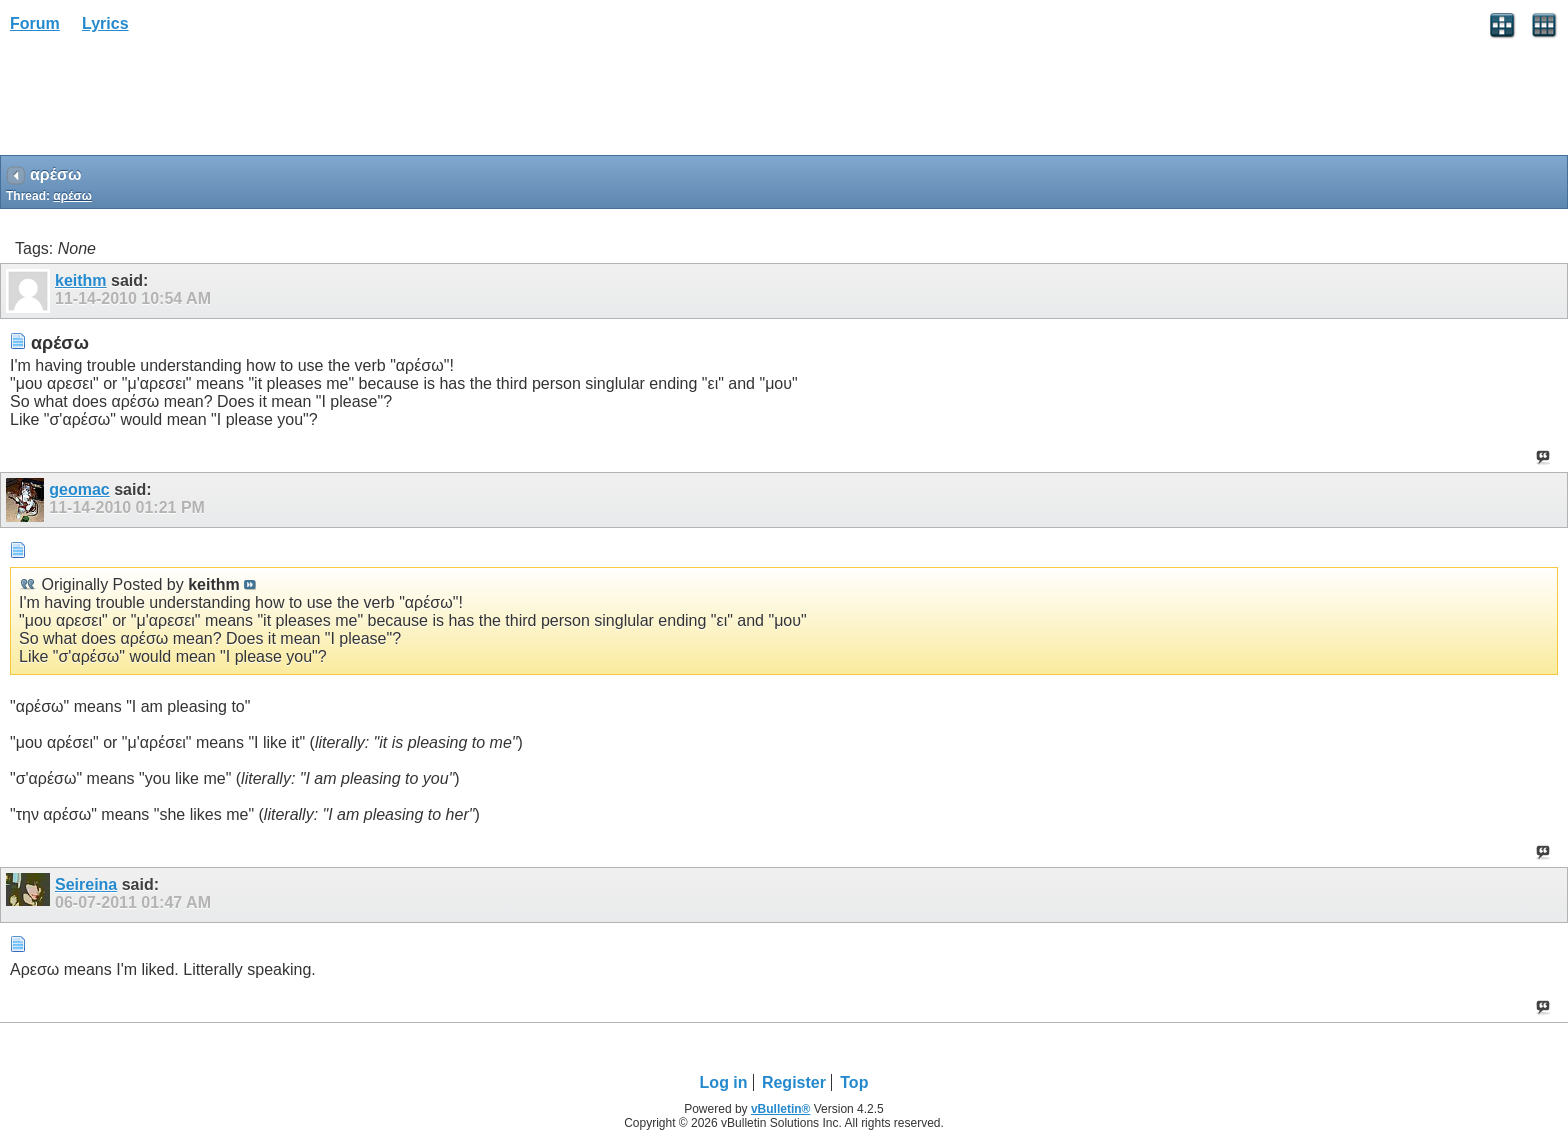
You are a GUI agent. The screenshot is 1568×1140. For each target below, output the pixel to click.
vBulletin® (781, 1109)
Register (794, 1082)
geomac (79, 489)
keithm (81, 280)
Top (854, 1082)
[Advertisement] (160, 101)
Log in (724, 1082)
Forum (35, 23)
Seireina (86, 884)
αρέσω (72, 196)
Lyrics (105, 23)
